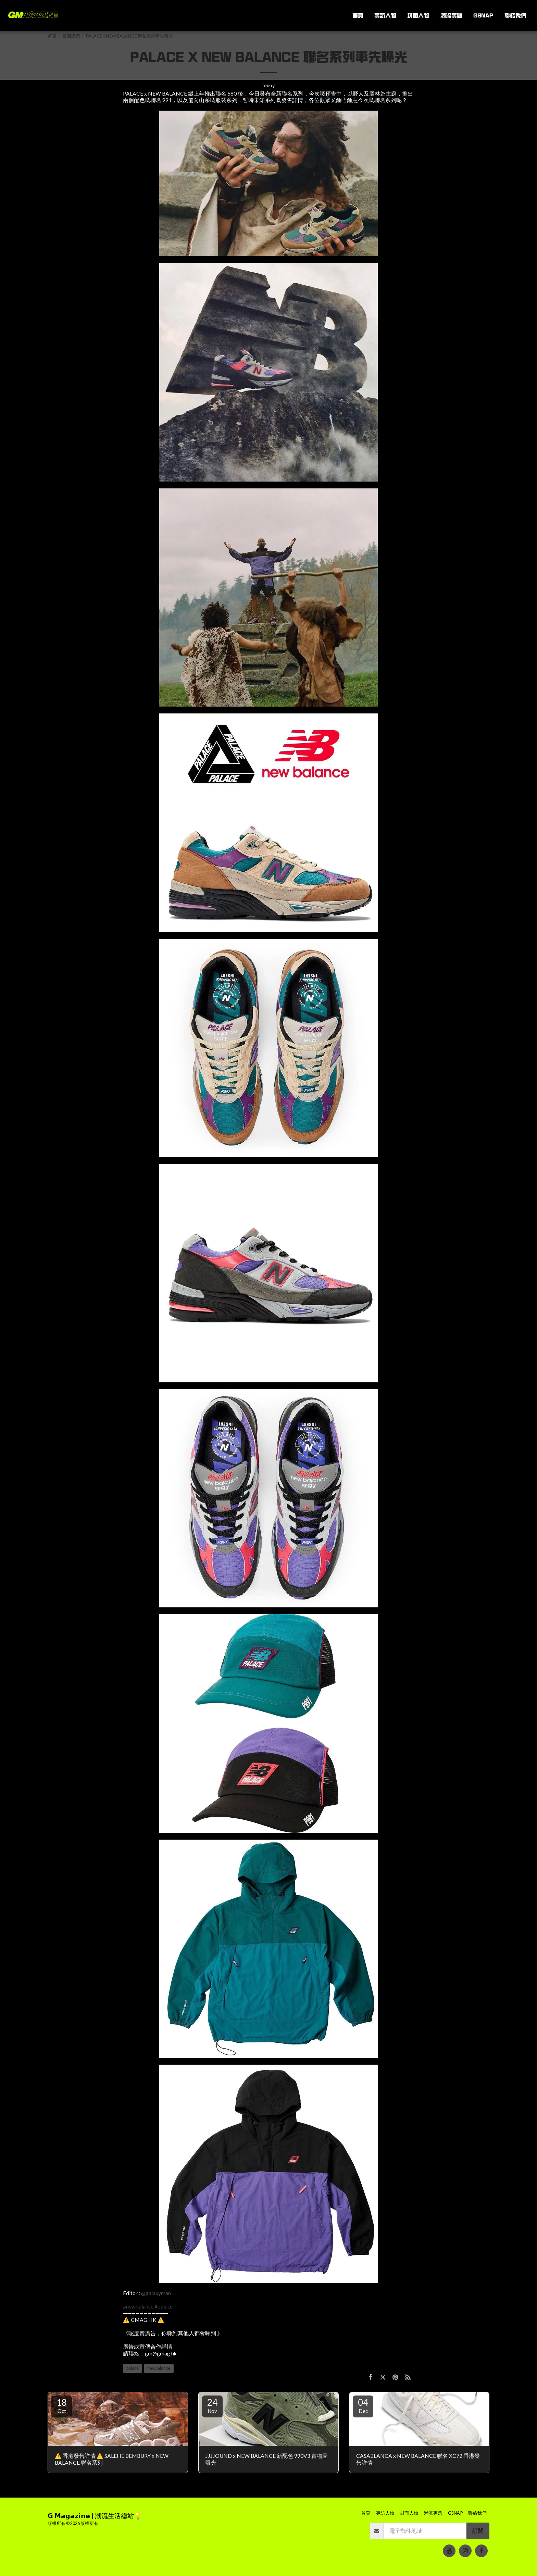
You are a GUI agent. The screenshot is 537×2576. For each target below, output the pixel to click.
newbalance (158, 2368)
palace (132, 2368)
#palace (163, 2306)
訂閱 (477, 2531)
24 (212, 2405)
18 (61, 2405)
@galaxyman (156, 2293)
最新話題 (71, 36)
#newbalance (138, 2306)
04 (363, 2405)
